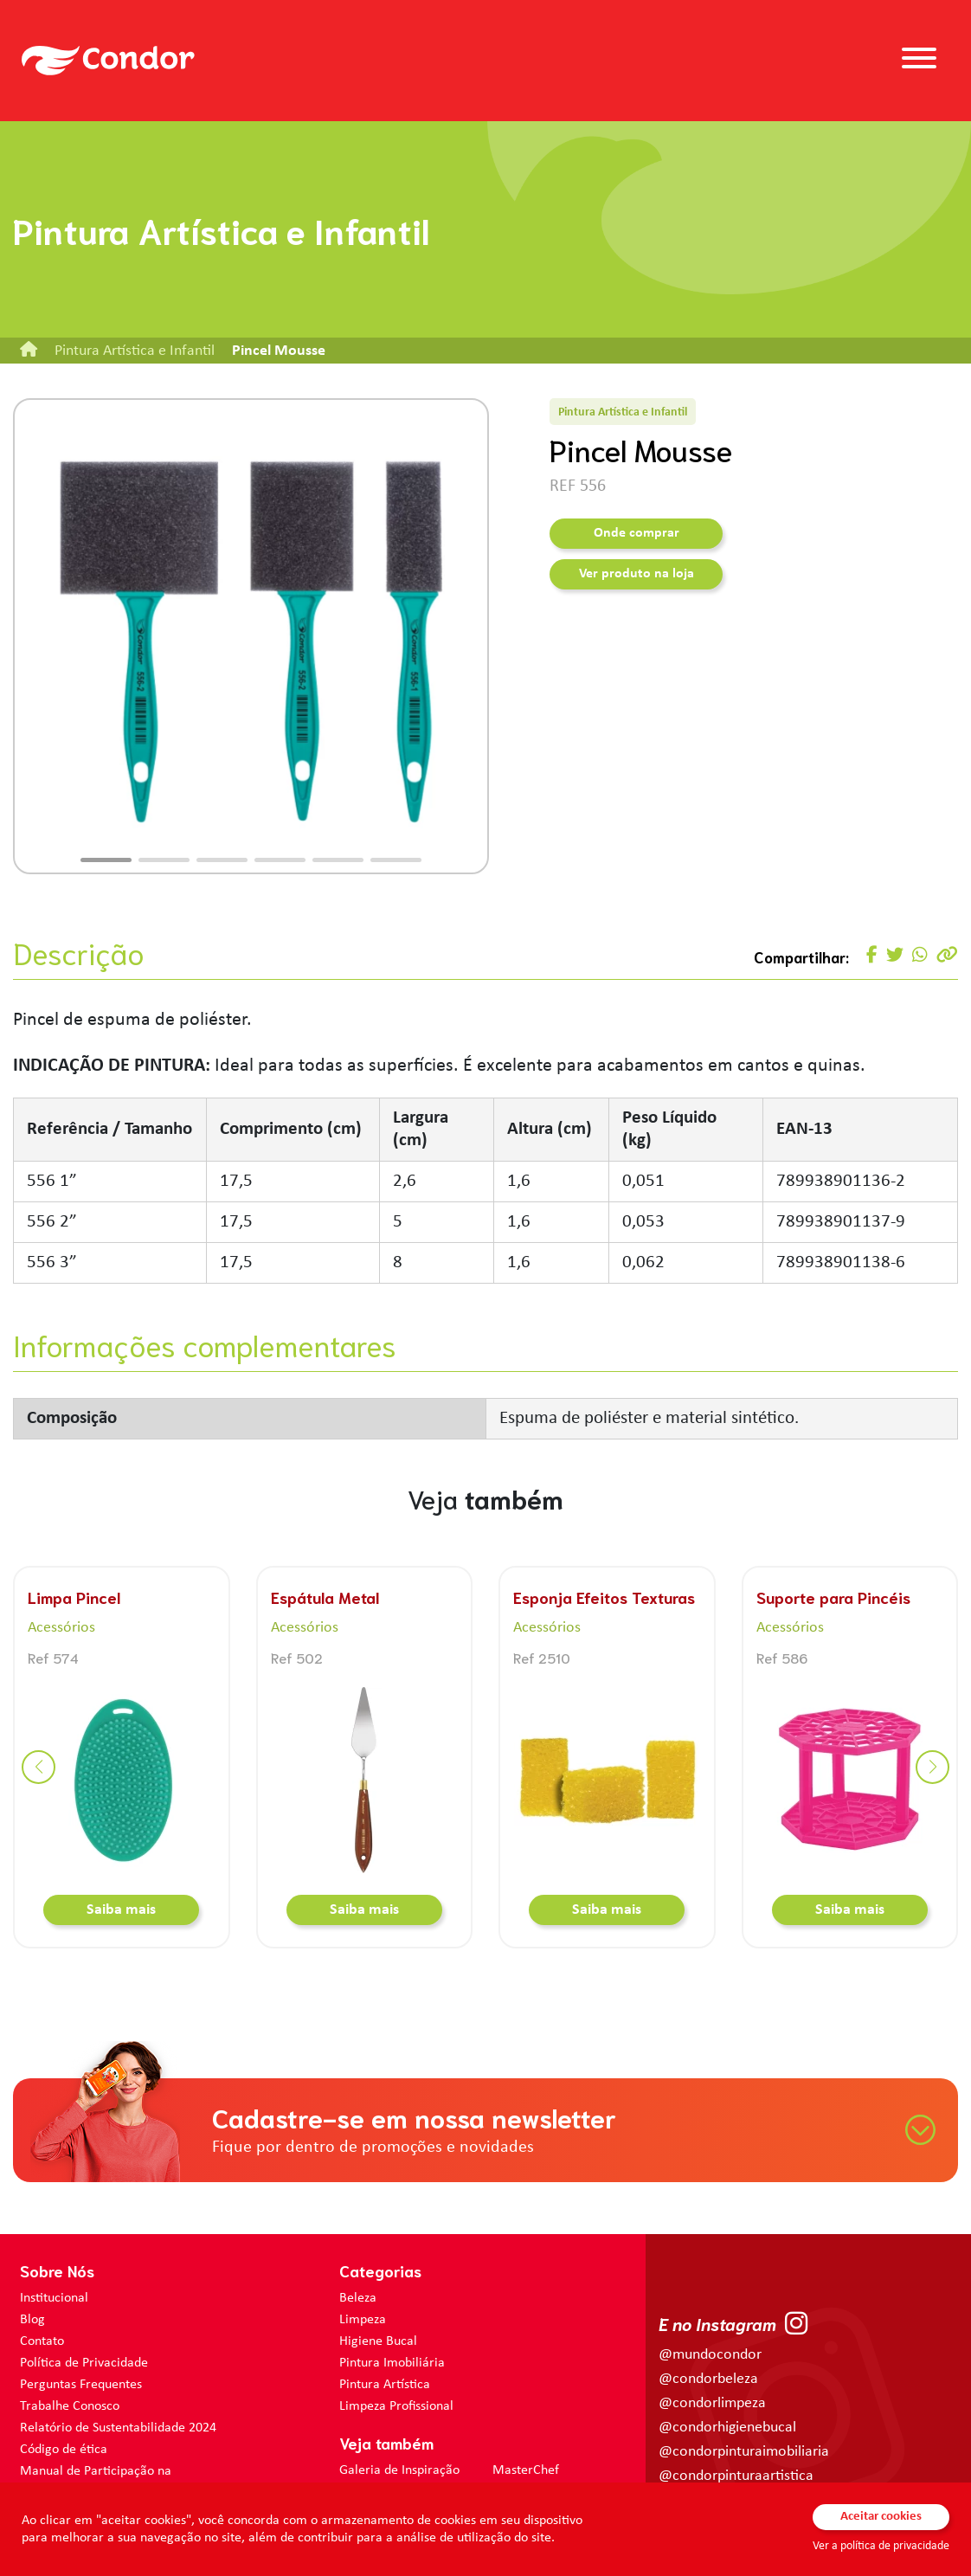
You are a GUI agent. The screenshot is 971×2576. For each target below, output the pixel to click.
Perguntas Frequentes (81, 2385)
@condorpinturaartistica (736, 2476)
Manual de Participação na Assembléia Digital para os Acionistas (124, 2480)
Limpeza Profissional (396, 2406)
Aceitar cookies (881, 2516)
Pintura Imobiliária (392, 2363)
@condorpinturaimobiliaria (744, 2452)
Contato (42, 2341)
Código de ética (63, 2450)
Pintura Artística (384, 2385)
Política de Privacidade (84, 2363)
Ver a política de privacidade (881, 2546)
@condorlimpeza (712, 2403)
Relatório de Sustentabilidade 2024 (118, 2428)
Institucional (54, 2298)
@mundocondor (710, 2355)
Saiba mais (121, 1910)
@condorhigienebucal (727, 2427)
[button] (106, 860)
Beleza (357, 2298)
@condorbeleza (708, 2379)
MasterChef (525, 2470)
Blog (32, 2320)
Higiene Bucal (378, 2341)
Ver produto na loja (636, 574)
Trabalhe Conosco (69, 2406)
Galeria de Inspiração (399, 2470)
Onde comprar (636, 533)
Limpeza (362, 2320)
